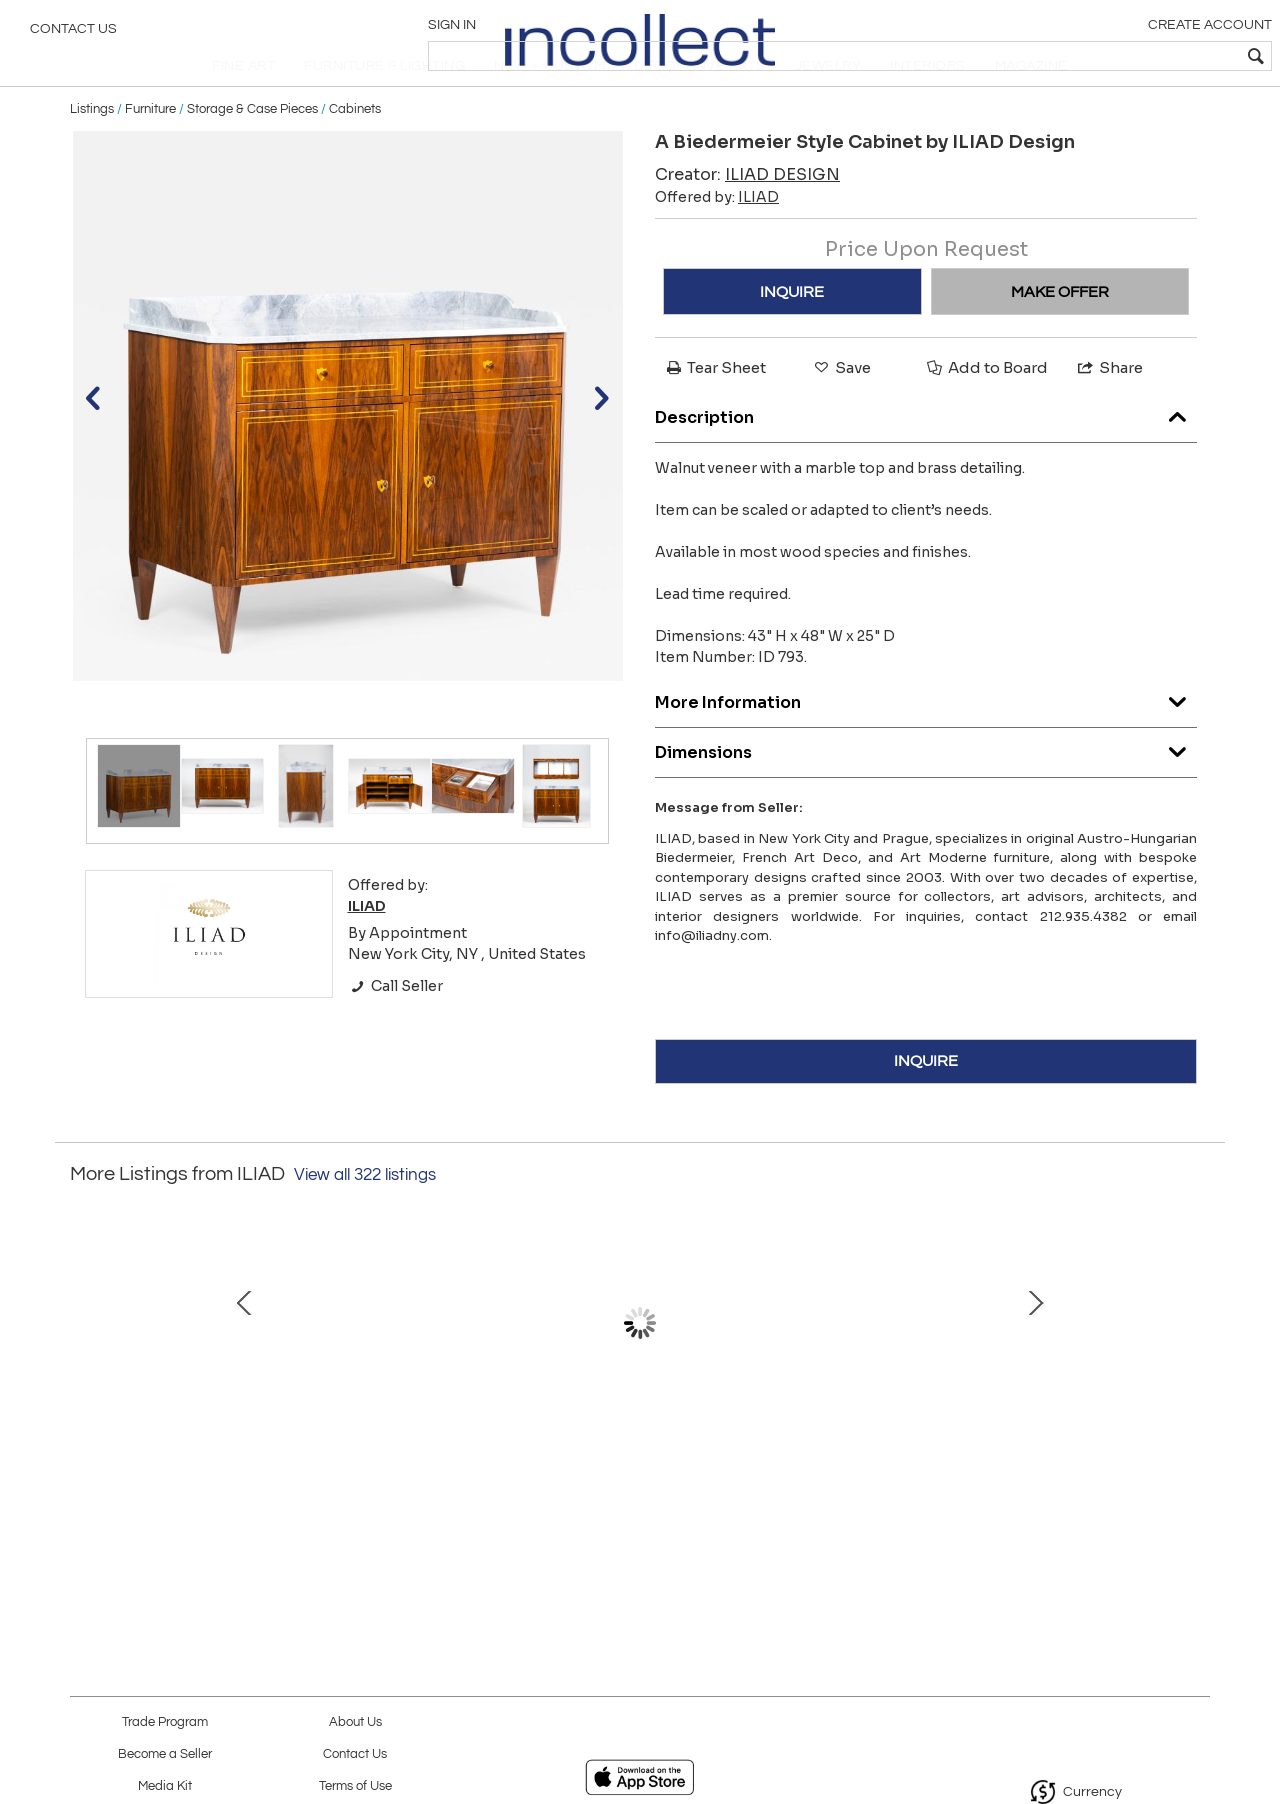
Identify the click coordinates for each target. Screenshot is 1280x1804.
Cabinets (355, 152)
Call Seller (395, 1029)
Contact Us (73, 35)
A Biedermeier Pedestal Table (1055, 1468)
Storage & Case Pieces (252, 152)
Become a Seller (165, 1754)
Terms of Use (355, 1786)
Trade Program (165, 1722)
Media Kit (165, 1786)
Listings (92, 152)
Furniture (150, 152)
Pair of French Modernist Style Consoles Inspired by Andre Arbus (635, 1489)
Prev (85, 1387)
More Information (926, 740)
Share (1109, 411)
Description (926, 455)
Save (841, 411)
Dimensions (926, 790)
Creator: (747, 218)
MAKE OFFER (1060, 335)
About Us (355, 1722)
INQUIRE (792, 335)
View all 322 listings (365, 1218)
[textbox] (1120, 56)
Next (1195, 1387)
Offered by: (717, 241)
